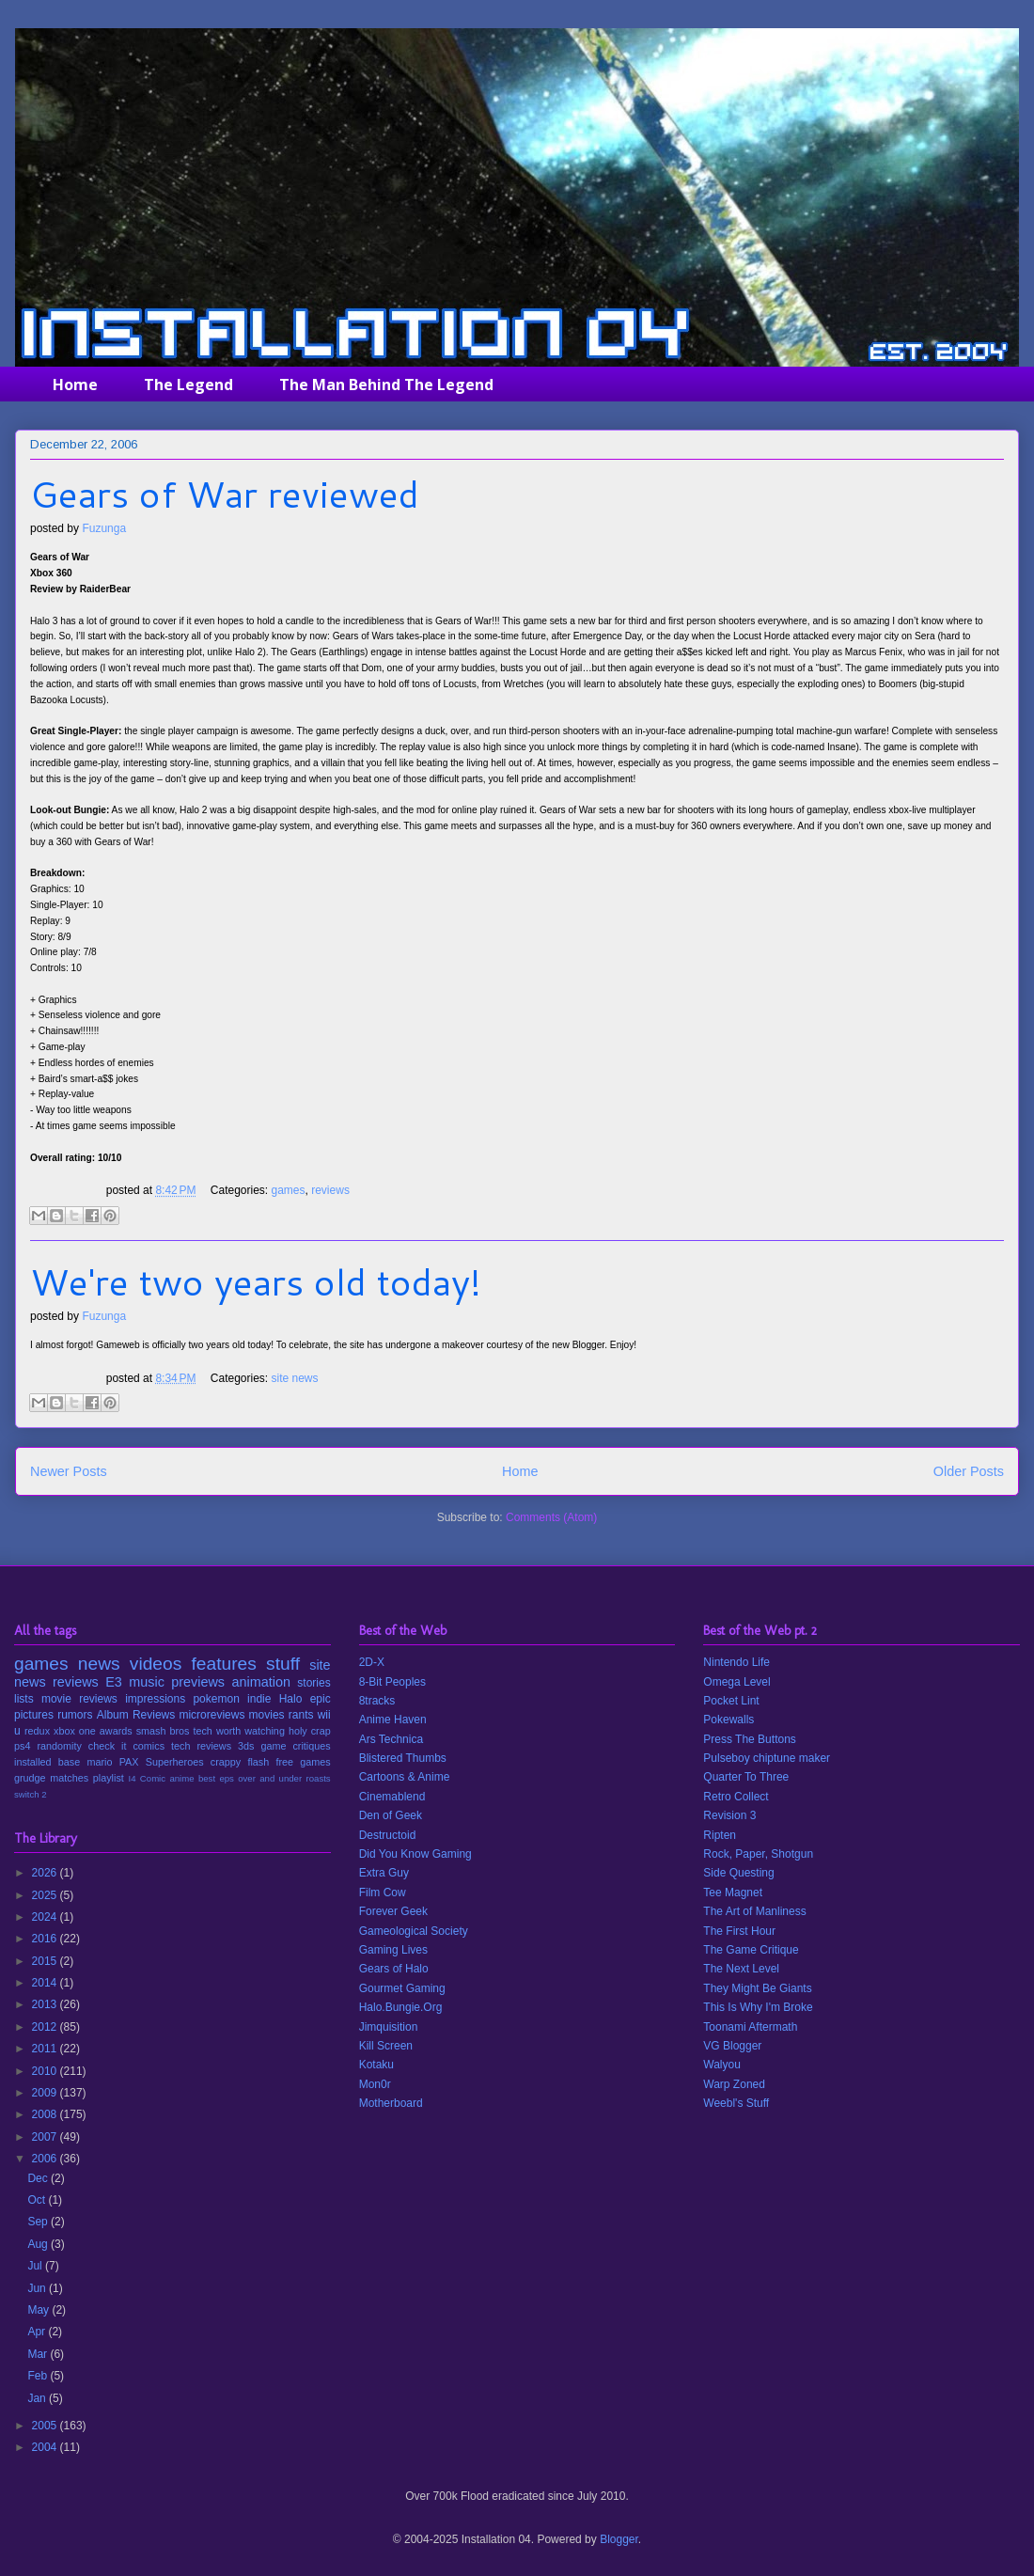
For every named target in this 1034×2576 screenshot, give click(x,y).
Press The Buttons (749, 1739)
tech (202, 1730)
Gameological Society (413, 1931)
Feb (38, 2375)
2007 (46, 2137)
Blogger (619, 2539)
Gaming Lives (393, 1949)
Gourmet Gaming (402, 1988)
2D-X (371, 1662)
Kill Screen (386, 2045)
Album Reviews (136, 1714)
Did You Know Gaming (415, 1854)
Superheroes (175, 1761)
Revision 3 (729, 1815)
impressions (155, 1698)
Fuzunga (104, 528)
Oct (37, 2200)
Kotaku (376, 2064)
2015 (46, 1961)
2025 (46, 1895)
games (289, 1190)
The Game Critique (750, 1949)
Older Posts (968, 1471)
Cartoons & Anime (404, 1776)
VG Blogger (732, 2045)
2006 (46, 2158)
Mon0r (375, 2084)
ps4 (22, 1745)
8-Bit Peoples (392, 1682)
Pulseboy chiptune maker (766, 1758)
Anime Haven (393, 1719)
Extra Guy (384, 1872)
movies (267, 1714)
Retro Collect (735, 1796)
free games (302, 1761)
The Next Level (741, 1968)
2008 (46, 2114)
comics (148, 1745)
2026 (46, 1872)
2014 (46, 1982)
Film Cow (382, 1892)
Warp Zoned (734, 2084)
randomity (59, 1745)
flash (258, 1761)
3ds (246, 1745)
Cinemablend (392, 1796)
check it (107, 1745)
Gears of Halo (394, 1968)
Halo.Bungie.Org (401, 2007)
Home (75, 384)
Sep (39, 2221)
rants (301, 1714)
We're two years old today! (255, 1281)
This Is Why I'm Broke (757, 2007)
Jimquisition (388, 2027)
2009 (46, 2092)
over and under (270, 1778)
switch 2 (30, 1794)
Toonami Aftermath (750, 2027)
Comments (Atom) (551, 1517)
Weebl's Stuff (736, 2103)
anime (181, 1778)
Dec (39, 2178)
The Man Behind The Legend (386, 384)
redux (37, 1730)
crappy (226, 1761)
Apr (37, 2331)
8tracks (377, 1700)
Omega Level (736, 1682)
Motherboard (391, 2103)
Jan (38, 2398)
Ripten (719, 1835)
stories (313, 1682)
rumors (74, 1714)
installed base (47, 1761)
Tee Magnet (732, 1892)
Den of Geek (390, 1815)
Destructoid (387, 1835)
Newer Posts (68, 1471)
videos (155, 1663)
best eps (216, 1778)
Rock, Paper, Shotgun (758, 1854)
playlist (108, 1777)
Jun (38, 2288)
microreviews (211, 1714)
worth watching (250, 1730)
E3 (113, 1681)
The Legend (188, 384)
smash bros (163, 1730)
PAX (129, 1761)
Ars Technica (391, 1739)
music (146, 1681)
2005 (46, 2425)
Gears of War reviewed (224, 493)
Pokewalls (728, 1719)
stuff (283, 1663)
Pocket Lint (731, 1700)
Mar (38, 2354)
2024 (46, 1917)
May (39, 2310)
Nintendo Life (736, 1662)
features (224, 1663)
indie (259, 1698)
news (99, 1663)
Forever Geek (393, 1911)
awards (116, 1730)
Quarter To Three (746, 1776)
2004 (46, 2447)
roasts (318, 1778)
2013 (46, 2004)
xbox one (75, 1730)
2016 (46, 1938)
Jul (36, 2265)
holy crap (310, 1730)
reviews (330, 1190)
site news (295, 1378)
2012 (46, 2027)
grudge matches (51, 1777)
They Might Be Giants (757, 1988)
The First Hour (739, 1931)
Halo (291, 1698)
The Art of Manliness (754, 1911)
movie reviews (79, 1698)
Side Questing (738, 1872)
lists (24, 1698)
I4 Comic (147, 1778)
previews (198, 1681)
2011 (46, 2048)
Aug (39, 2244)
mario (99, 1761)
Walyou (722, 2064)
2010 (46, 2071)
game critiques (295, 1745)
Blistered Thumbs (402, 1758)
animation (261, 1681)
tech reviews (201, 1745)
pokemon (216, 1698)
